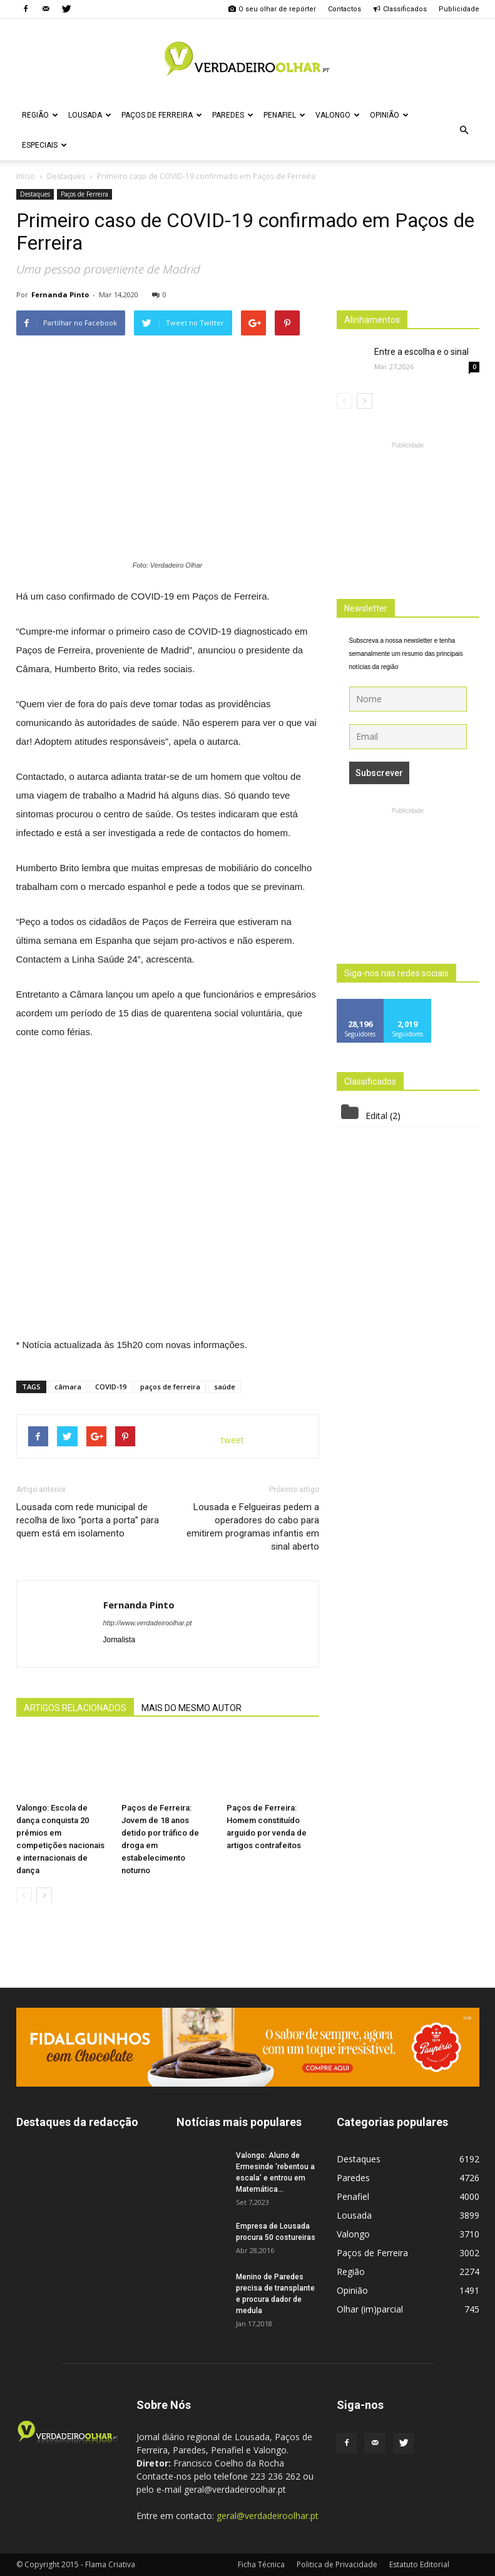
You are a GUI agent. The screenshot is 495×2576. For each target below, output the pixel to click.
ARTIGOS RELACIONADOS (75, 1708)
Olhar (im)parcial (370, 2309)
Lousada (89, 115)
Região (40, 115)
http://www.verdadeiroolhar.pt (147, 1623)
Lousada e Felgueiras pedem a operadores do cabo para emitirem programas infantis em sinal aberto (252, 1526)
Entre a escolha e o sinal (421, 352)
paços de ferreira (170, 1386)
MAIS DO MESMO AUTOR (191, 1708)
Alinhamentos (372, 320)
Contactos (344, 9)
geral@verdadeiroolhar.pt (268, 2516)
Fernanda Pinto (60, 294)
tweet (232, 1440)
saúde (224, 1386)
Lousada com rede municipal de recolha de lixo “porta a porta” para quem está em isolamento (87, 1520)
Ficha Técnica (261, 2564)
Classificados (400, 9)
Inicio (25, 176)
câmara (67, 1386)
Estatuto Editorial (419, 2564)
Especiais (44, 145)
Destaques (35, 194)
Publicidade (459, 9)
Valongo (337, 115)
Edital (376, 1116)
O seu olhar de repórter (272, 9)
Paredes (232, 115)
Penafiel (284, 115)
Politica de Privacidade (337, 2564)
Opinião (389, 115)
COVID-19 (110, 1386)
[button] (464, 130)
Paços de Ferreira (161, 115)
